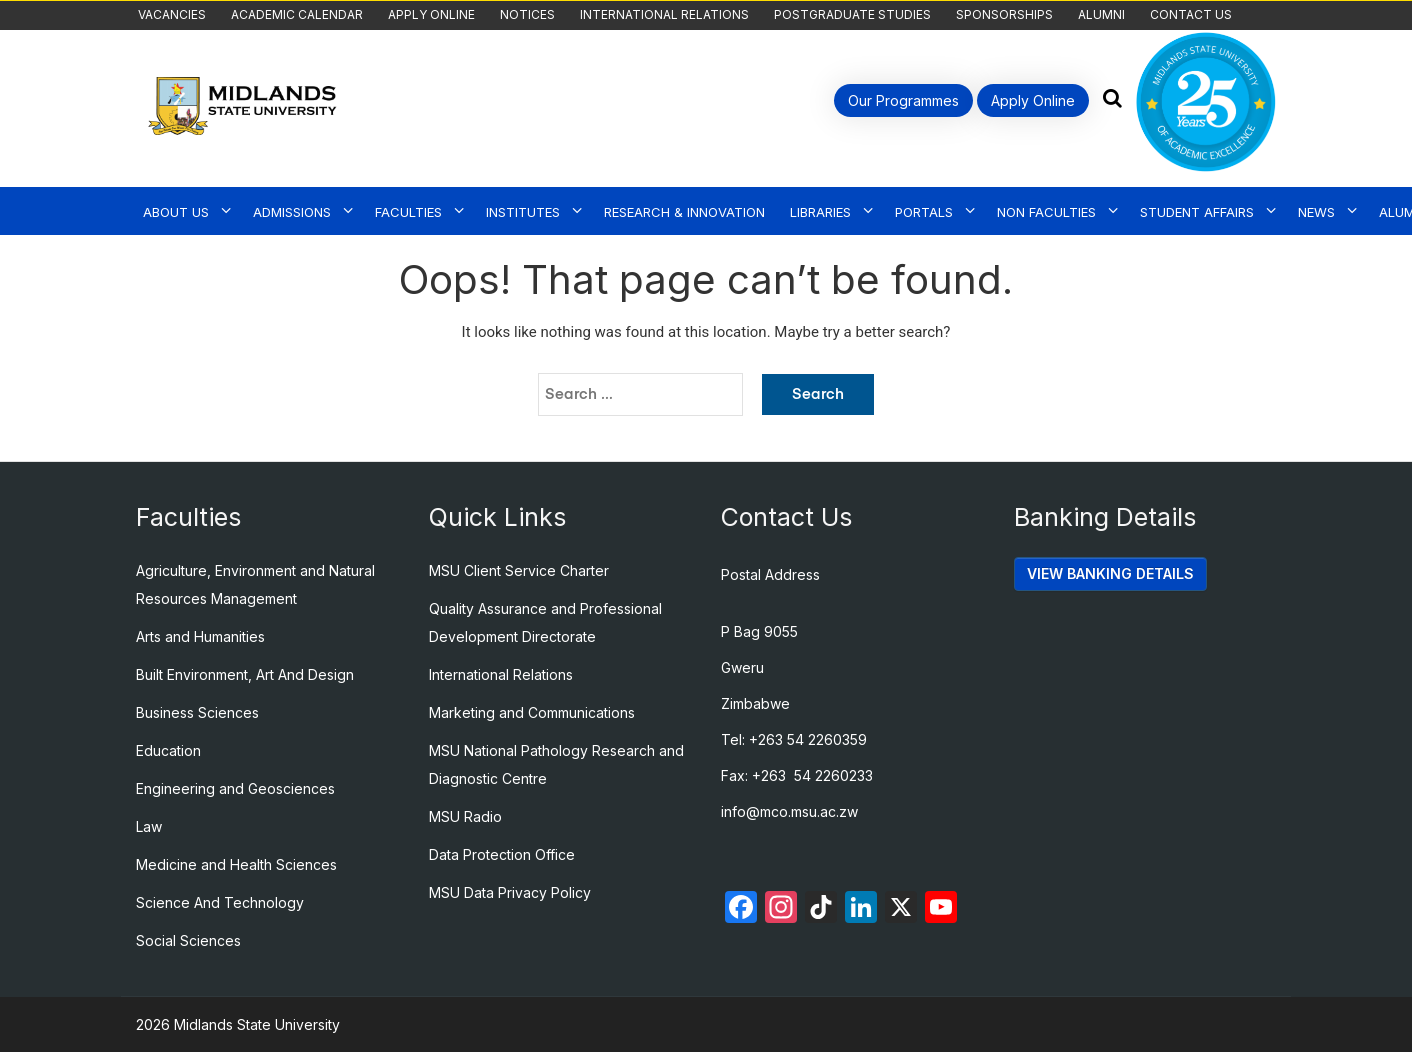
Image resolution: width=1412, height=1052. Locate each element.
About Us (176, 212)
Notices (527, 14)
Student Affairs (1197, 212)
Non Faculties (1046, 212)
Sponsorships (1004, 14)
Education (168, 750)
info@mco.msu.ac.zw (789, 811)
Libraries (820, 212)
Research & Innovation (684, 212)
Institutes (523, 212)
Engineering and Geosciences (235, 788)
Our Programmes (903, 100)
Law (149, 826)
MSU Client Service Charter (519, 570)
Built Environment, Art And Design (245, 674)
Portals (924, 212)
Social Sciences (188, 940)
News (1316, 212)
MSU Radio (465, 816)
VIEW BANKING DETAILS (1110, 573)
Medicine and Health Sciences (236, 864)
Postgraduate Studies (852, 14)
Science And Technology (220, 902)
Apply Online (431, 14)
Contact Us (1191, 14)
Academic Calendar (297, 14)
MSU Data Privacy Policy (510, 892)
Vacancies (172, 14)
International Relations (664, 14)
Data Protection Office (502, 854)
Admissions (292, 212)
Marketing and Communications (532, 712)
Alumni (1101, 14)
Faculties (408, 212)
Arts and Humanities (200, 636)
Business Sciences (197, 712)
